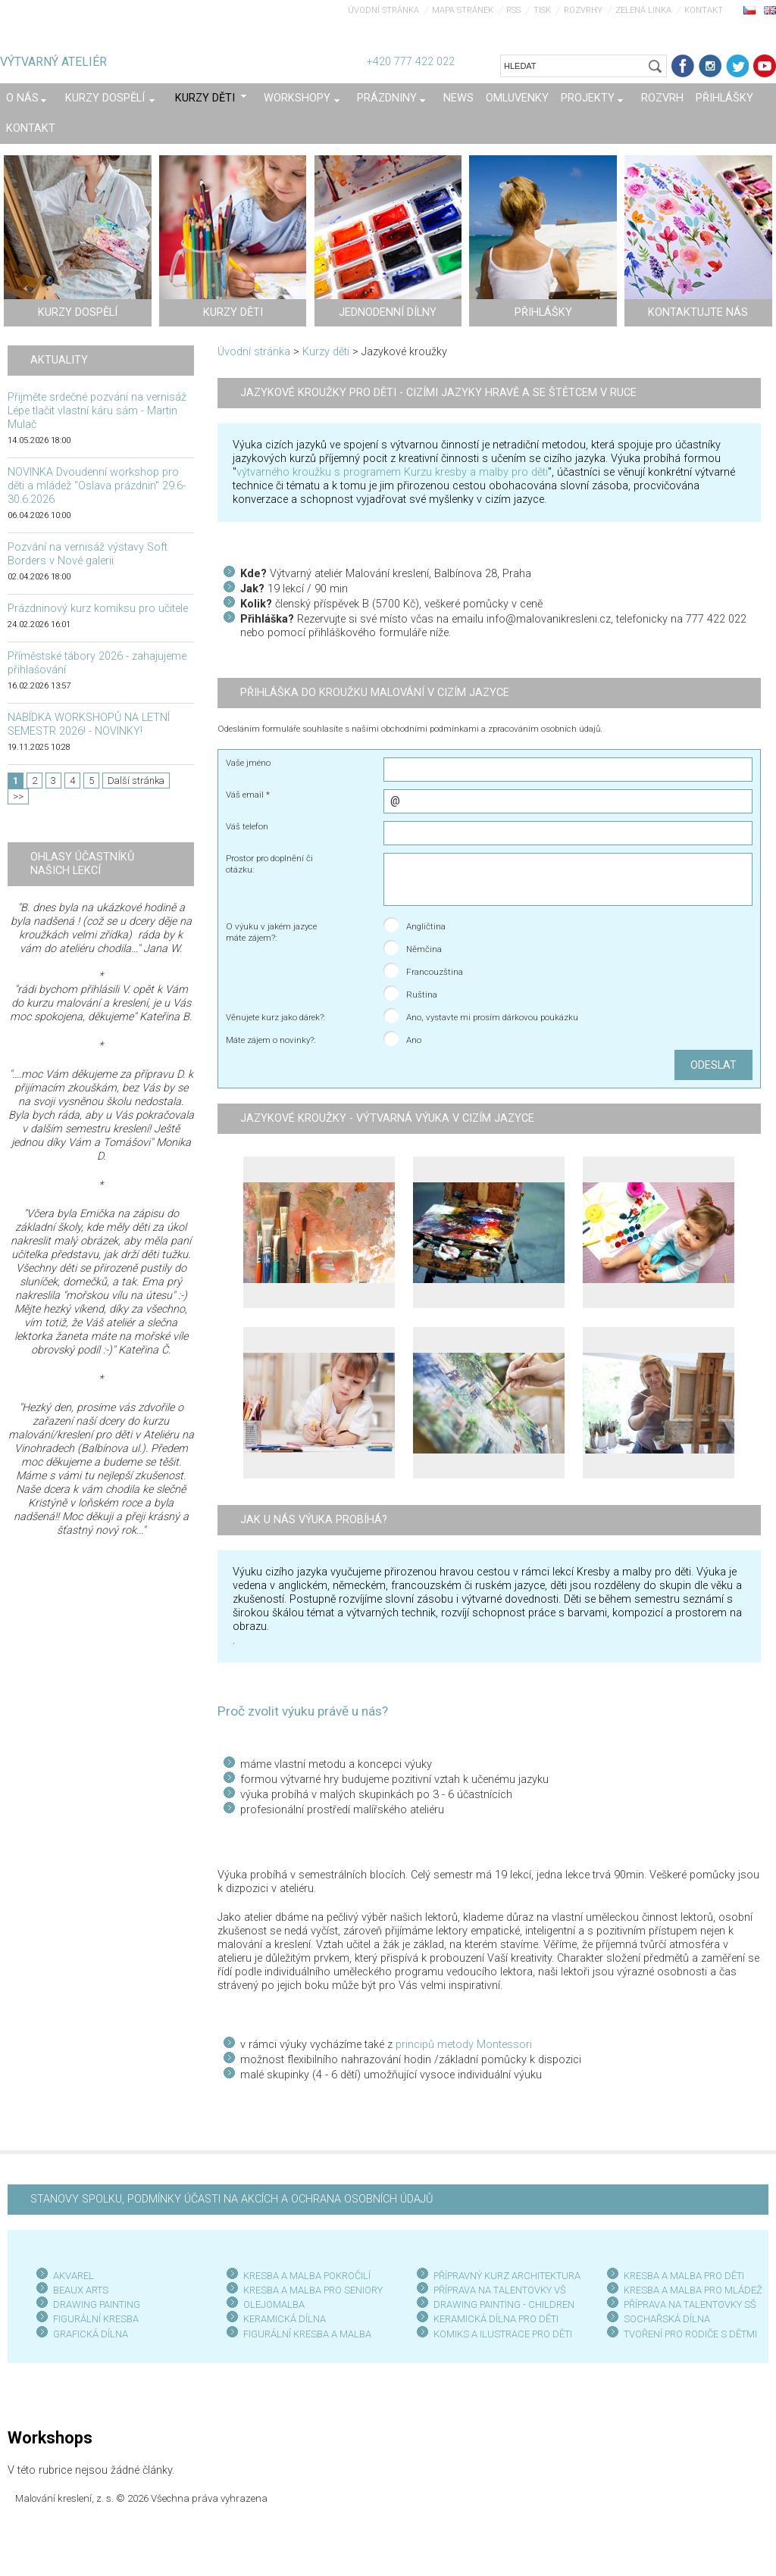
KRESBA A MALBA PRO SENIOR (310, 2290)
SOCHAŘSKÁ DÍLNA (667, 2319)
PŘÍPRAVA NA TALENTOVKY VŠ (499, 2290)
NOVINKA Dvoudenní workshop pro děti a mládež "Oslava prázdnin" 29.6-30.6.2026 (97, 486)
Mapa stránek (462, 10)
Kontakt (703, 10)
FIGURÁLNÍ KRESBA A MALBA (307, 2334)
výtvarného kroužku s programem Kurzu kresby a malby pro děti (392, 472)
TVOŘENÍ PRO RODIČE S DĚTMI (690, 2334)
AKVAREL (73, 2275)
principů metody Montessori (464, 2044)
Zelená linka (643, 10)
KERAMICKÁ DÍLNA (284, 2319)
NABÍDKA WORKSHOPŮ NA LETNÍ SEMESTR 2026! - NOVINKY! (89, 724)
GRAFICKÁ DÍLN (87, 2334)
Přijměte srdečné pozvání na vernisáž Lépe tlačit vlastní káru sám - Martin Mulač (97, 411)
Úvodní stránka (383, 10)
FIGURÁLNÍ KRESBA (96, 2319)
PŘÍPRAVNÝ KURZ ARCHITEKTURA (506, 2275)
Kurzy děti (325, 351)
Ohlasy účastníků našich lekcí (82, 864)
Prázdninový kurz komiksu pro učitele (98, 608)
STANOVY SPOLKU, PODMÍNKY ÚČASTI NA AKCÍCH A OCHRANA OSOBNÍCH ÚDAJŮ (231, 2199)
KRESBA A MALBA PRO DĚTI (684, 2275)
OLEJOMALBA (274, 2304)
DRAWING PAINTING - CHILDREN (503, 2304)
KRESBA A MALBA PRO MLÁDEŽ (693, 2290)
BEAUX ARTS (80, 2290)
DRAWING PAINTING (96, 2304)
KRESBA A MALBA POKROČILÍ (307, 2275)
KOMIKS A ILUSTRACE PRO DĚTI (502, 2334)
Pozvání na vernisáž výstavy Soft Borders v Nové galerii (87, 554)
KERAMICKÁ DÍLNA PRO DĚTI (496, 2319)
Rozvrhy (583, 10)
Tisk (542, 10)
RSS (513, 10)
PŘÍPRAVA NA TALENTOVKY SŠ (690, 2304)
